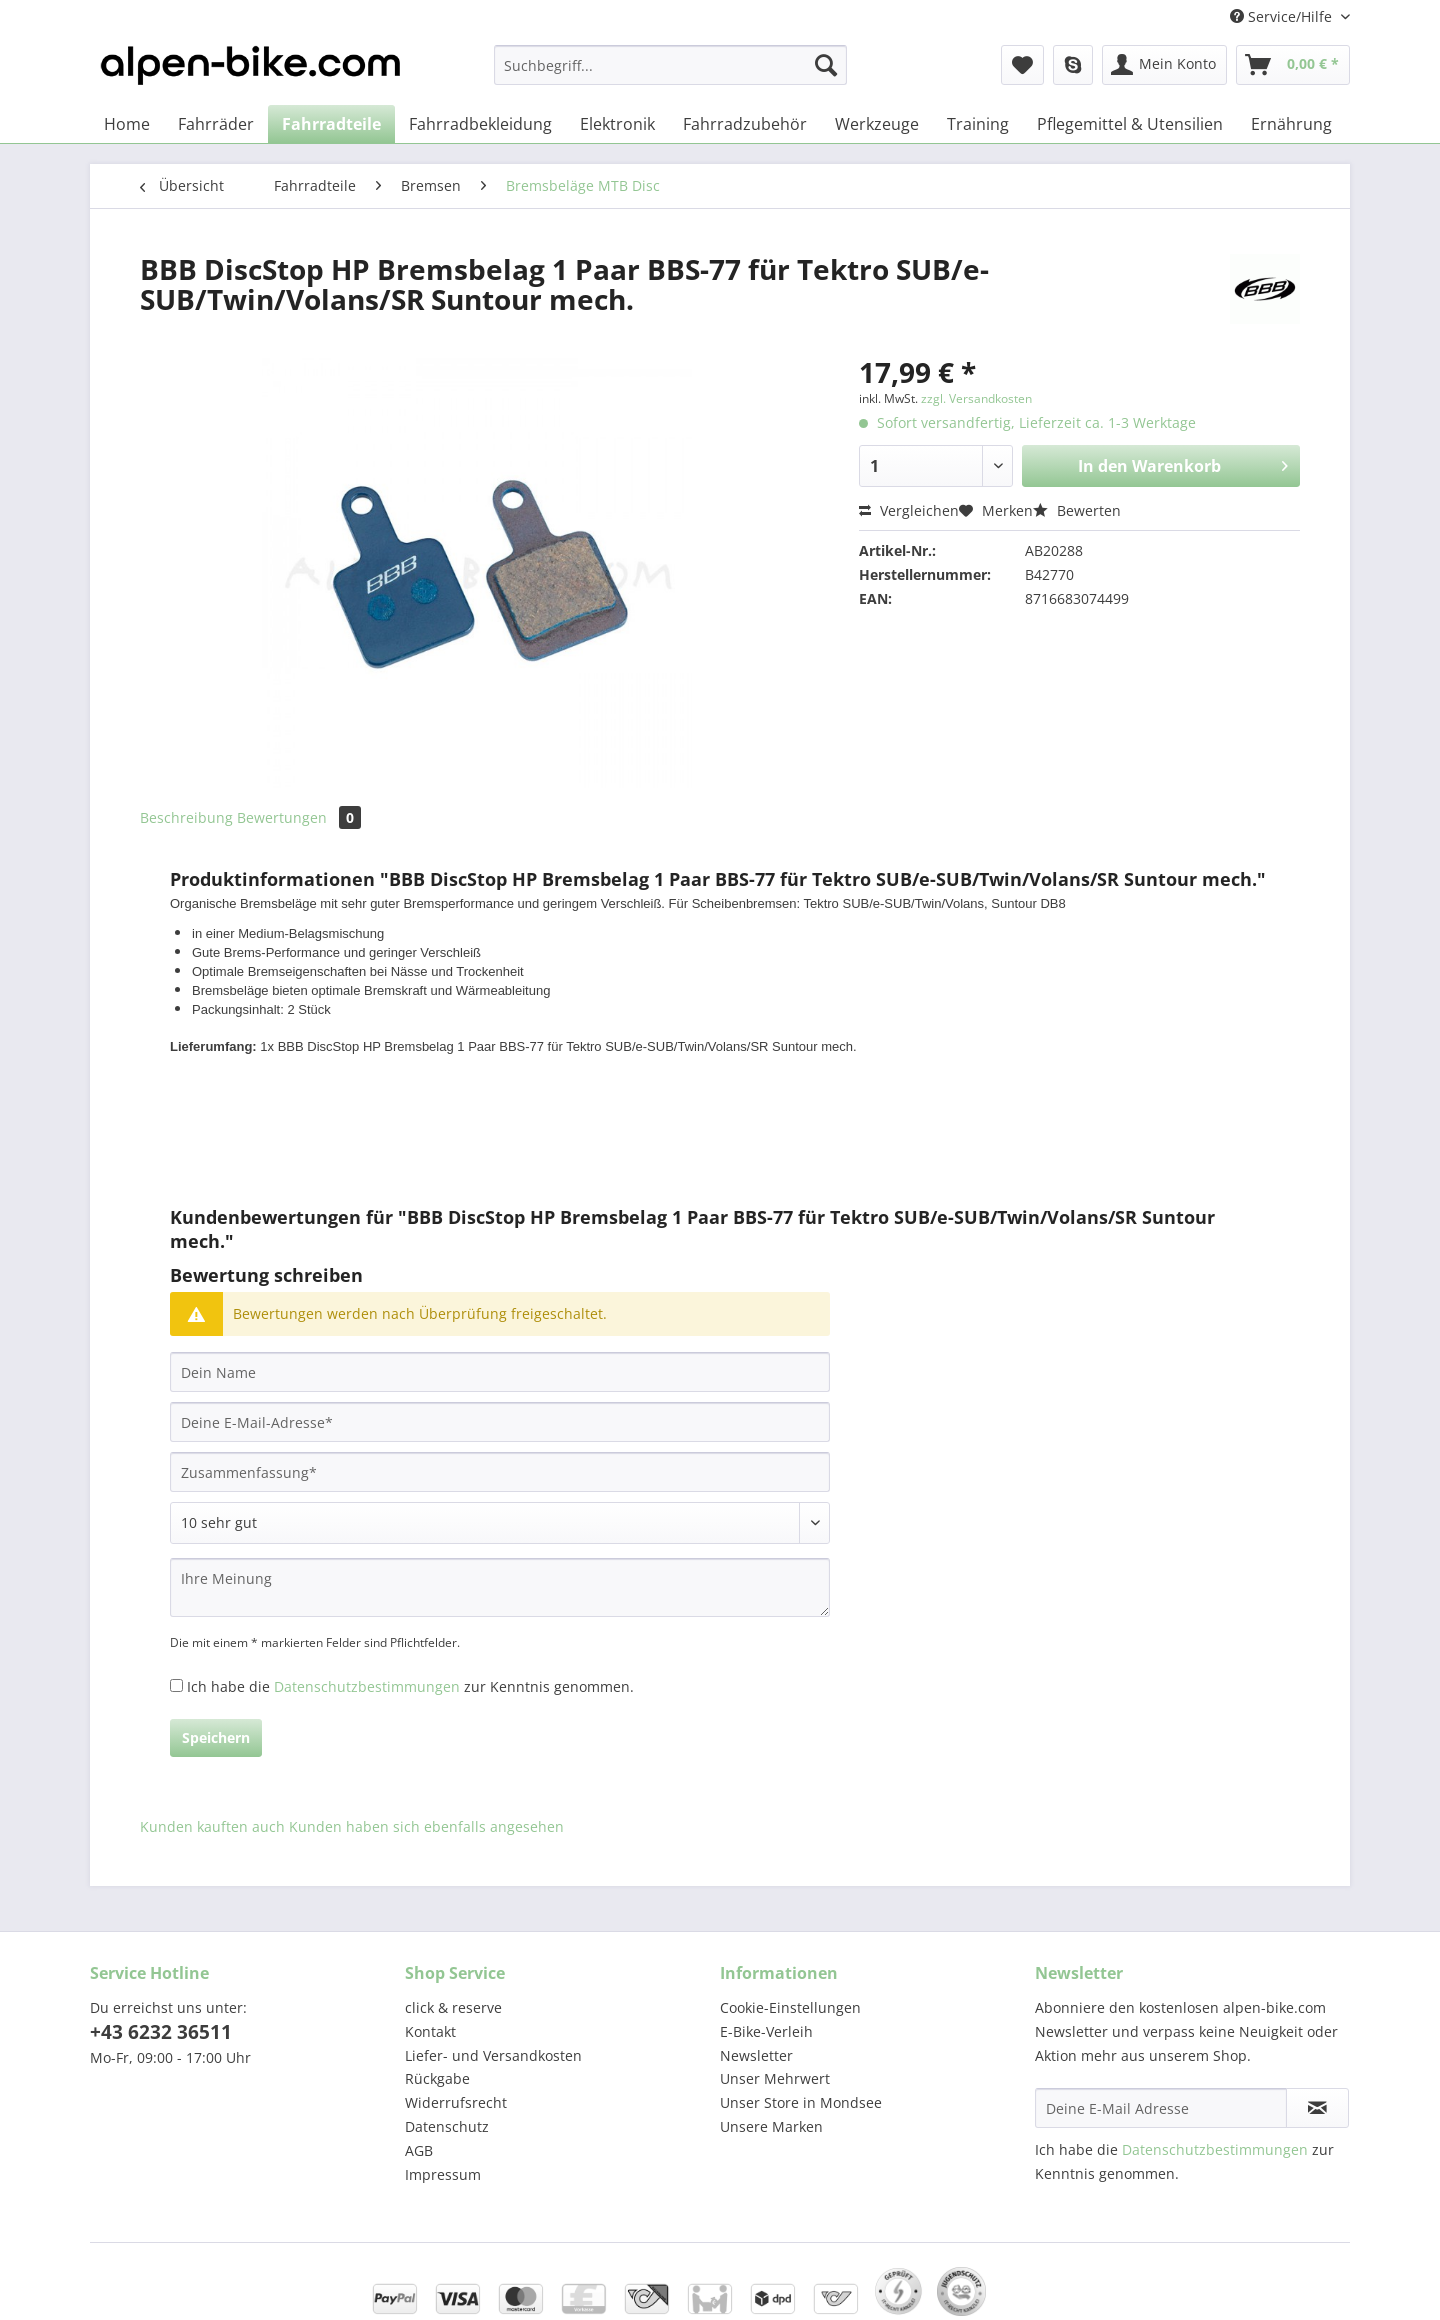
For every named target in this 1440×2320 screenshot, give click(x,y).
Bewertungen (299, 817)
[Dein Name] (500, 1372)
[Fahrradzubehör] (745, 124)
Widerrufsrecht (456, 2102)
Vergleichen (909, 510)
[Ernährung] (1291, 124)
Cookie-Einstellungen (790, 2007)
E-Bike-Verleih (766, 2031)
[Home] (127, 124)
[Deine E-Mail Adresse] (1161, 2108)
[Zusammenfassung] (500, 1472)
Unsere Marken (771, 2126)
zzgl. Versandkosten (976, 398)
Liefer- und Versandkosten (493, 2055)
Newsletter (756, 2055)
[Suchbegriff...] (670, 65)
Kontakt (430, 2031)
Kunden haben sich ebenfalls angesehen (426, 1826)
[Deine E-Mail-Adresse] (500, 1422)
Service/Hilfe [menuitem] (1283, 16)
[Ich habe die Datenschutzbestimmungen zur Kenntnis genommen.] (176, 1685)
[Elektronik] (617, 124)
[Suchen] (826, 65)
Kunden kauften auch (212, 1826)
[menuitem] (670, 74)
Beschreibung (186, 817)
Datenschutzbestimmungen (367, 1686)
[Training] (978, 124)
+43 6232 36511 (161, 2032)
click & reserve (453, 2007)
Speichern (216, 1737)
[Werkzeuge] (877, 124)
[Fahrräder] (216, 124)
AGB (419, 2150)
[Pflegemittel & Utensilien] (1130, 124)
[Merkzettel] (1022, 65)
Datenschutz (447, 2126)
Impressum (443, 2174)
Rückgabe (437, 2078)
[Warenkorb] (1293, 65)
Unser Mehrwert (775, 2078)
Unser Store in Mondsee (801, 2102)
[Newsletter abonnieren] (1317, 2108)
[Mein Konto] (1164, 65)
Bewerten (1077, 510)
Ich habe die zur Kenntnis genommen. (410, 1686)
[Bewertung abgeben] (500, 1523)
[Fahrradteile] (331, 124)
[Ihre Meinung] (500, 1587)
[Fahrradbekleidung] (480, 124)
